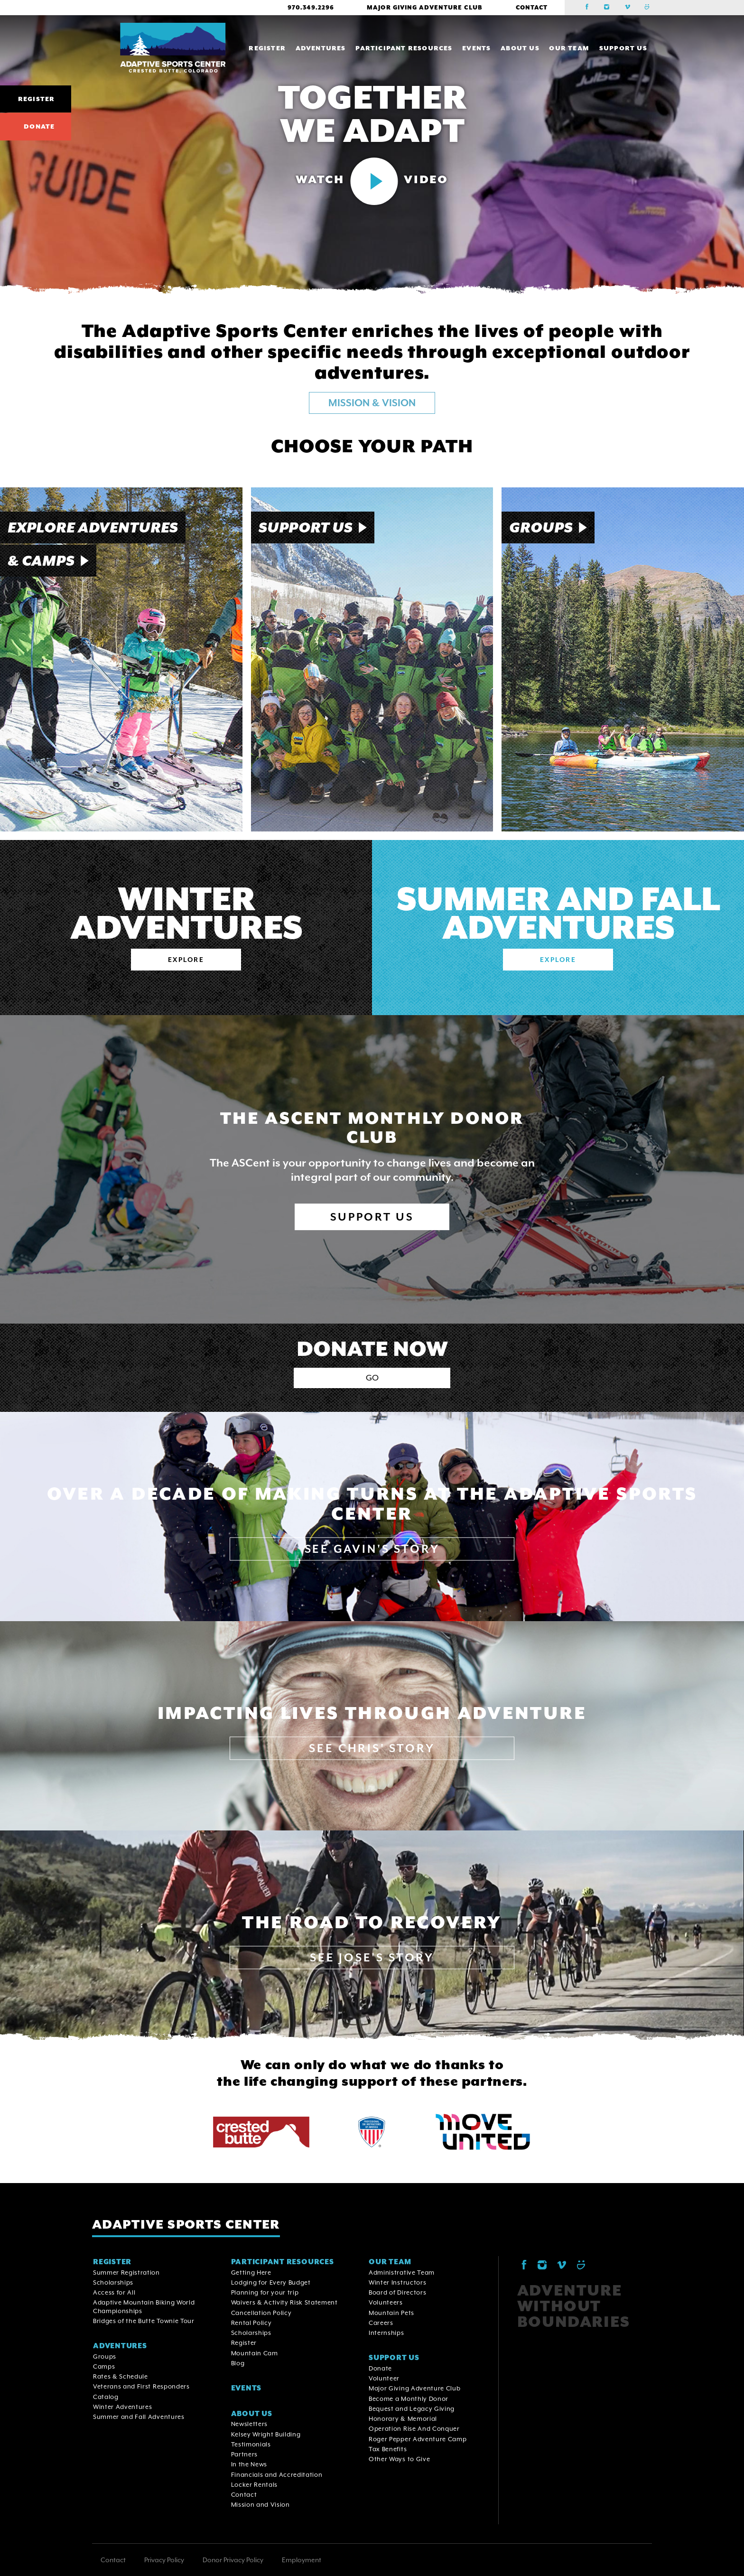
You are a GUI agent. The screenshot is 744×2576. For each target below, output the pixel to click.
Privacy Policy (164, 2560)
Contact (532, 7)
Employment (301, 2560)
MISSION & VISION (372, 403)
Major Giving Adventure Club (424, 7)
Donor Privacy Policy (233, 2560)
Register (36, 99)
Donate (39, 126)
